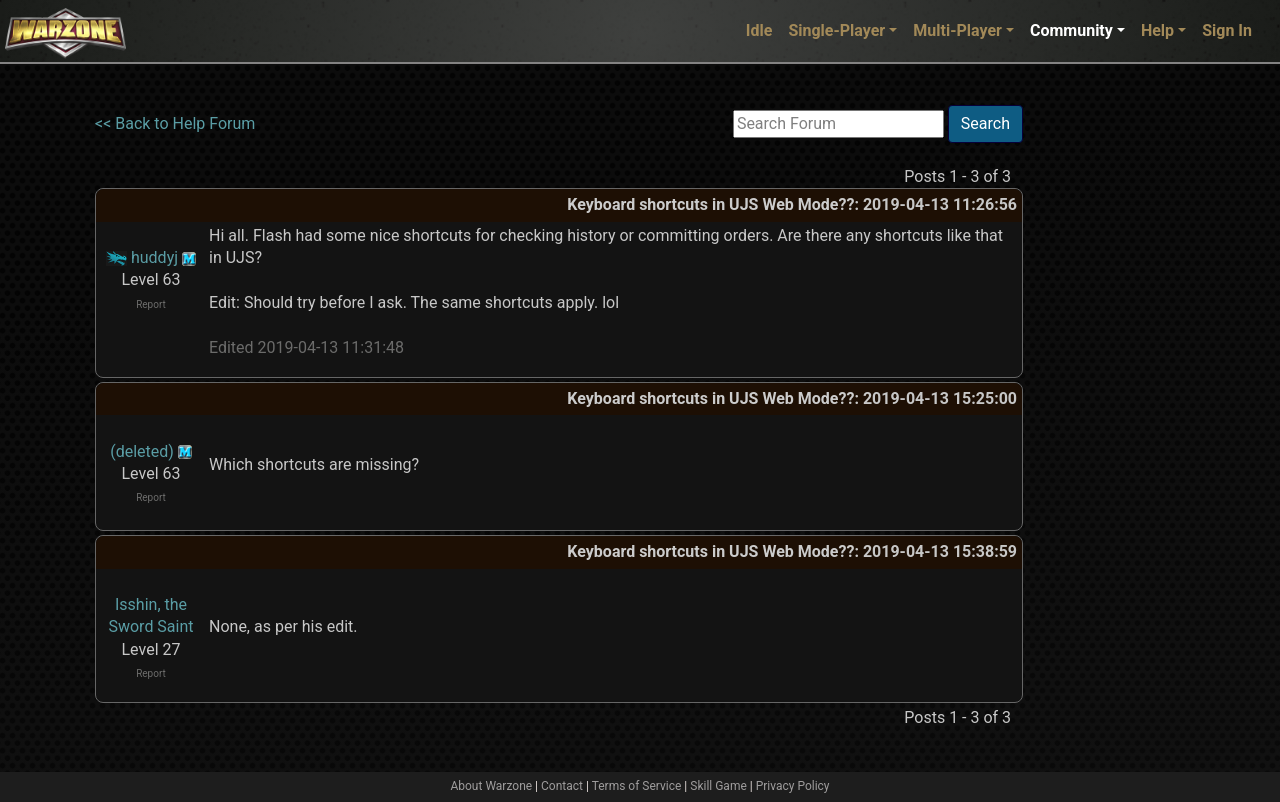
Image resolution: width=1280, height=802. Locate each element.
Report (151, 304)
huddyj (154, 257)
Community (1071, 30)
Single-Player (836, 30)
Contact (562, 786)
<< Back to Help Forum (175, 123)
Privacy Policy (793, 786)
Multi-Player (957, 30)
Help (1157, 30)
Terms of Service (637, 786)
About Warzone (491, 786)
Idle (759, 30)
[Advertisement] (1105, 405)
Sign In (1227, 30)
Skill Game (718, 786)
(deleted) (142, 451)
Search (985, 123)
